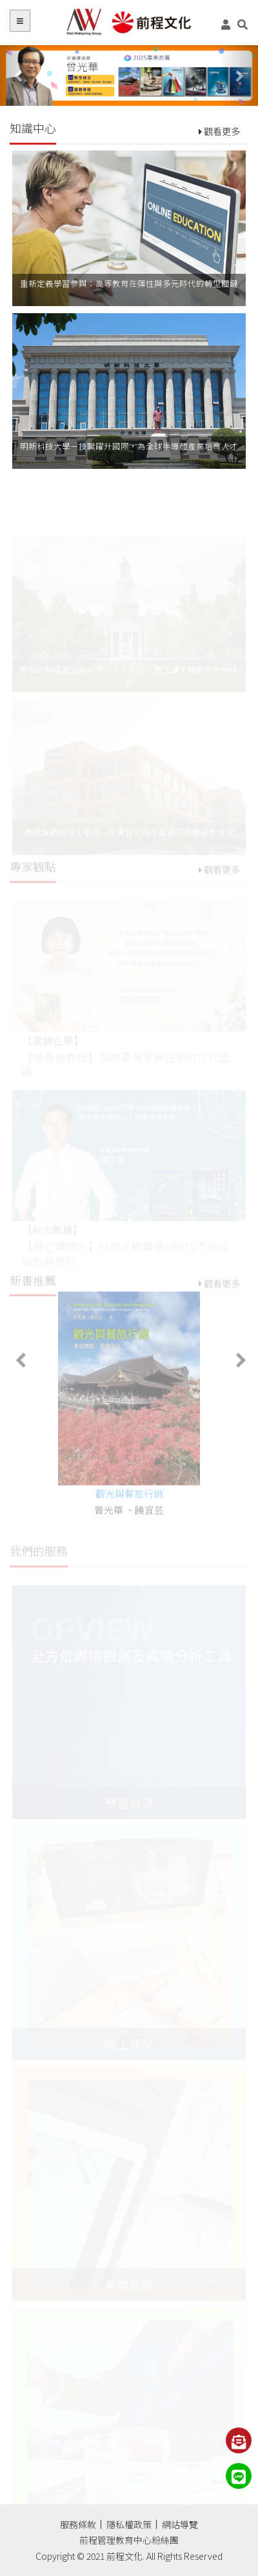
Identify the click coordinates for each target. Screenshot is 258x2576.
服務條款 (78, 2524)
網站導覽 (180, 2524)
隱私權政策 (129, 2524)
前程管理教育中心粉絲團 (129, 2539)
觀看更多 (219, 131)
